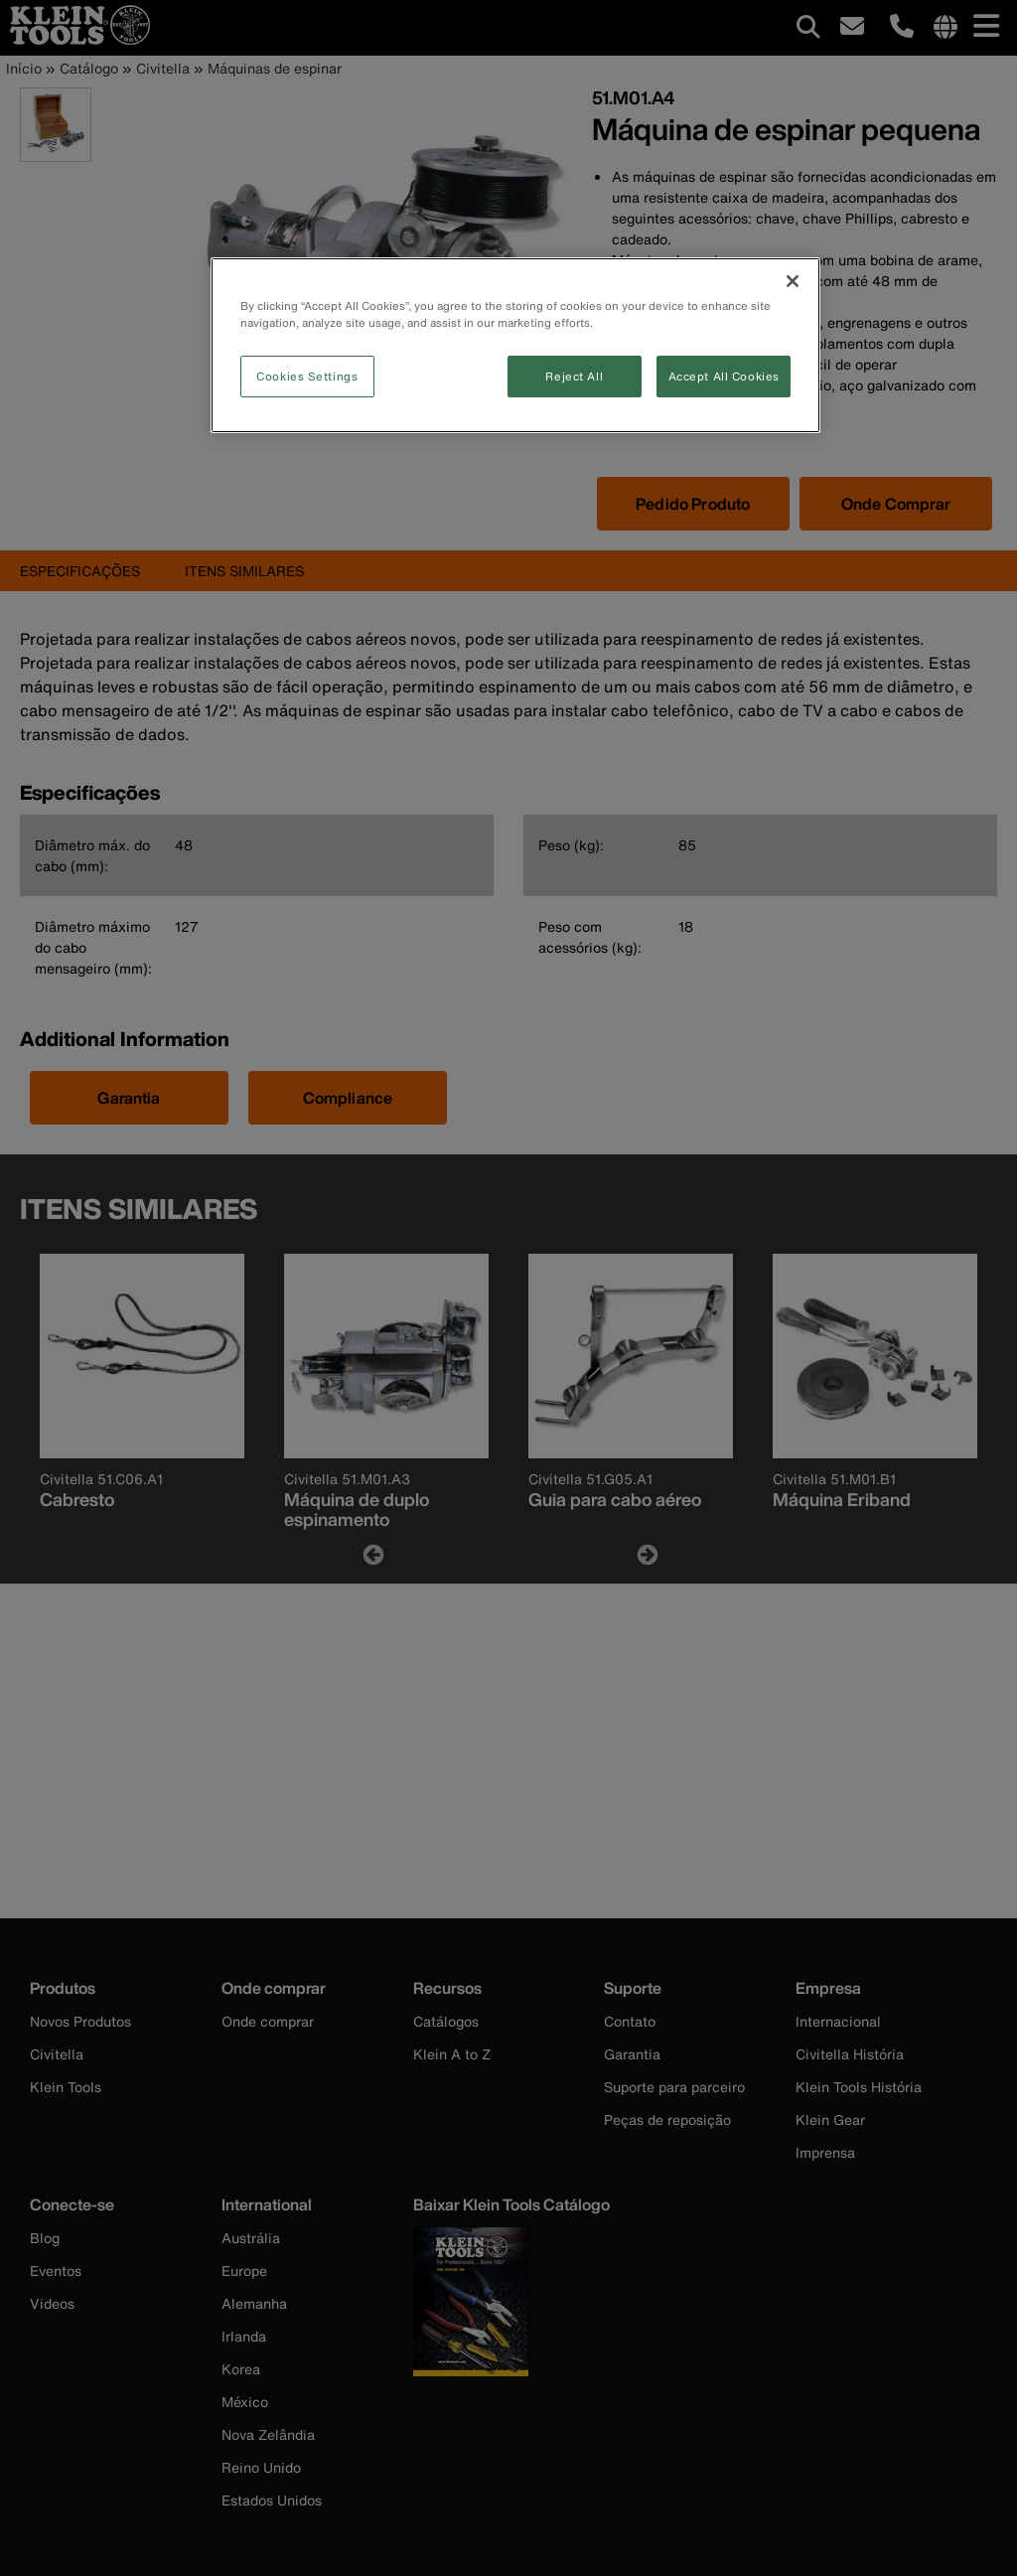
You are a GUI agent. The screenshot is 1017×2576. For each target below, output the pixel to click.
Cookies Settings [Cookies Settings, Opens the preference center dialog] (307, 376)
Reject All (574, 376)
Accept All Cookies (724, 376)
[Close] (792, 281)
